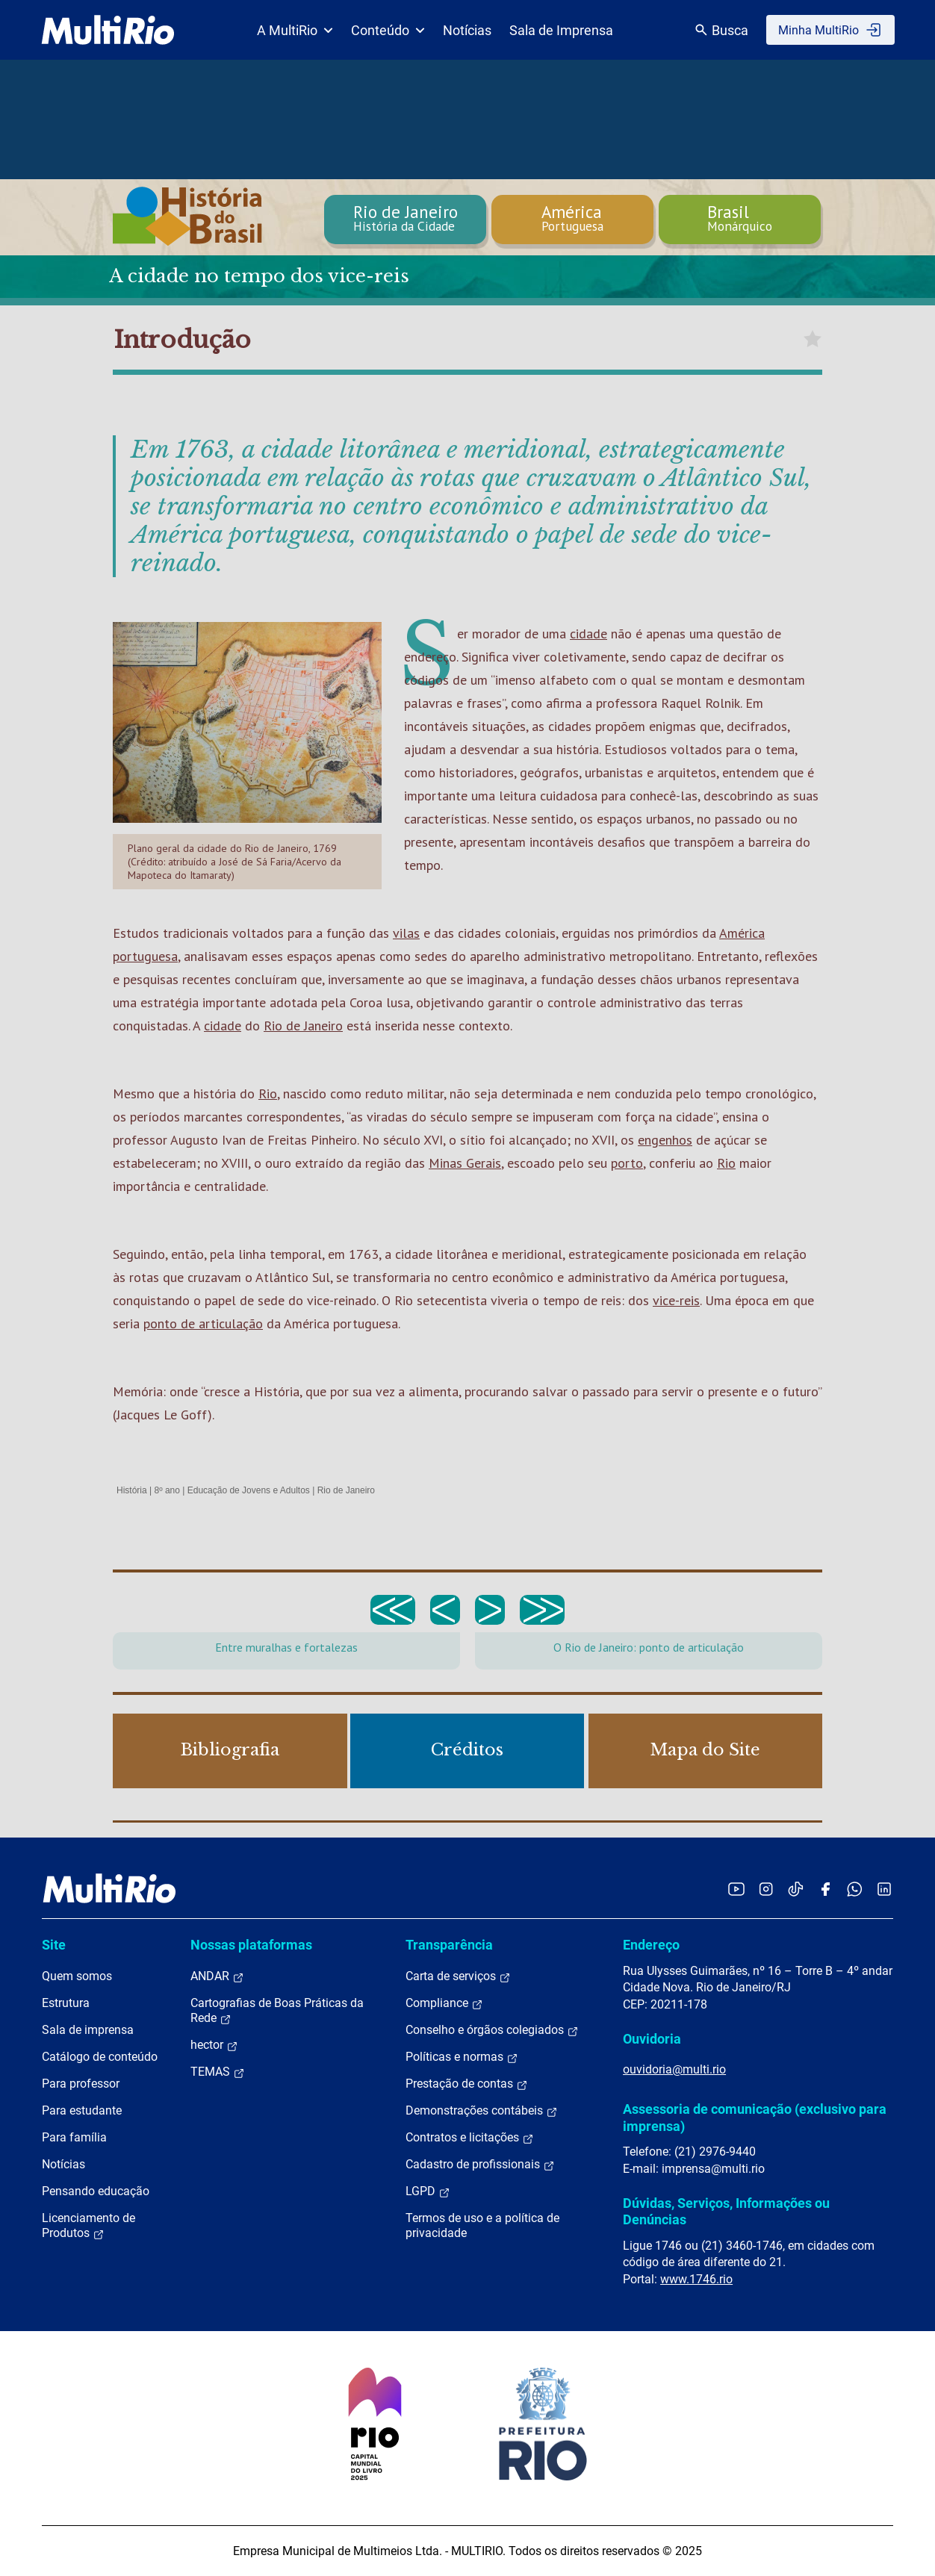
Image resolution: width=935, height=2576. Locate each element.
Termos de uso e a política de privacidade (482, 2225)
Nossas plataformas (251, 1945)
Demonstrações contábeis (482, 2110)
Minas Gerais (465, 1163)
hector (214, 2045)
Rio (267, 1093)
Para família (74, 2137)
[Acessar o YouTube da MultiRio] (736, 1888)
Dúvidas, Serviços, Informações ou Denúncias (726, 2211)
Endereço (651, 1945)
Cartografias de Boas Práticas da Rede (277, 2011)
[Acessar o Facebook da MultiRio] (825, 1888)
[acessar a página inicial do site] (107, 30)
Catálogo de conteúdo (100, 2057)
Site (54, 1945)
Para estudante (82, 2110)
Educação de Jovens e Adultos (248, 1490)
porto (627, 1163)
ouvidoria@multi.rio (674, 2069)
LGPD (428, 2191)
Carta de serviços (458, 1976)
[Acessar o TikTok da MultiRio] (795, 1888)
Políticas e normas (462, 2057)
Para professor (80, 2083)
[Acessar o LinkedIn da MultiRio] (884, 1888)
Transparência (449, 1945)
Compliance (444, 2003)
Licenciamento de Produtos (88, 2226)
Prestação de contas (467, 2083)
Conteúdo (388, 30)
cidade (588, 633)
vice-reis (676, 1300)
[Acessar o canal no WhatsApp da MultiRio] (854, 1888)
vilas (406, 933)
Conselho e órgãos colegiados (492, 2030)
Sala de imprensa (88, 2030)
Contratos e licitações (470, 2137)
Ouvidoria (652, 2039)
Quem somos (77, 1976)
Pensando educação (95, 2191)
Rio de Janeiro (303, 1025)
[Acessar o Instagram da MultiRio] (766, 1888)
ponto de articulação (203, 1323)
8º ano (166, 1490)
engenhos (665, 1139)
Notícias (467, 30)
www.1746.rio (696, 2279)
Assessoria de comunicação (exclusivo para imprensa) (754, 2117)
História (132, 1490)
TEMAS (217, 2072)
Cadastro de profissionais (480, 2164)
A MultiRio (295, 30)
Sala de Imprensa (561, 30)
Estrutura (66, 2003)
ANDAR (217, 1976)
